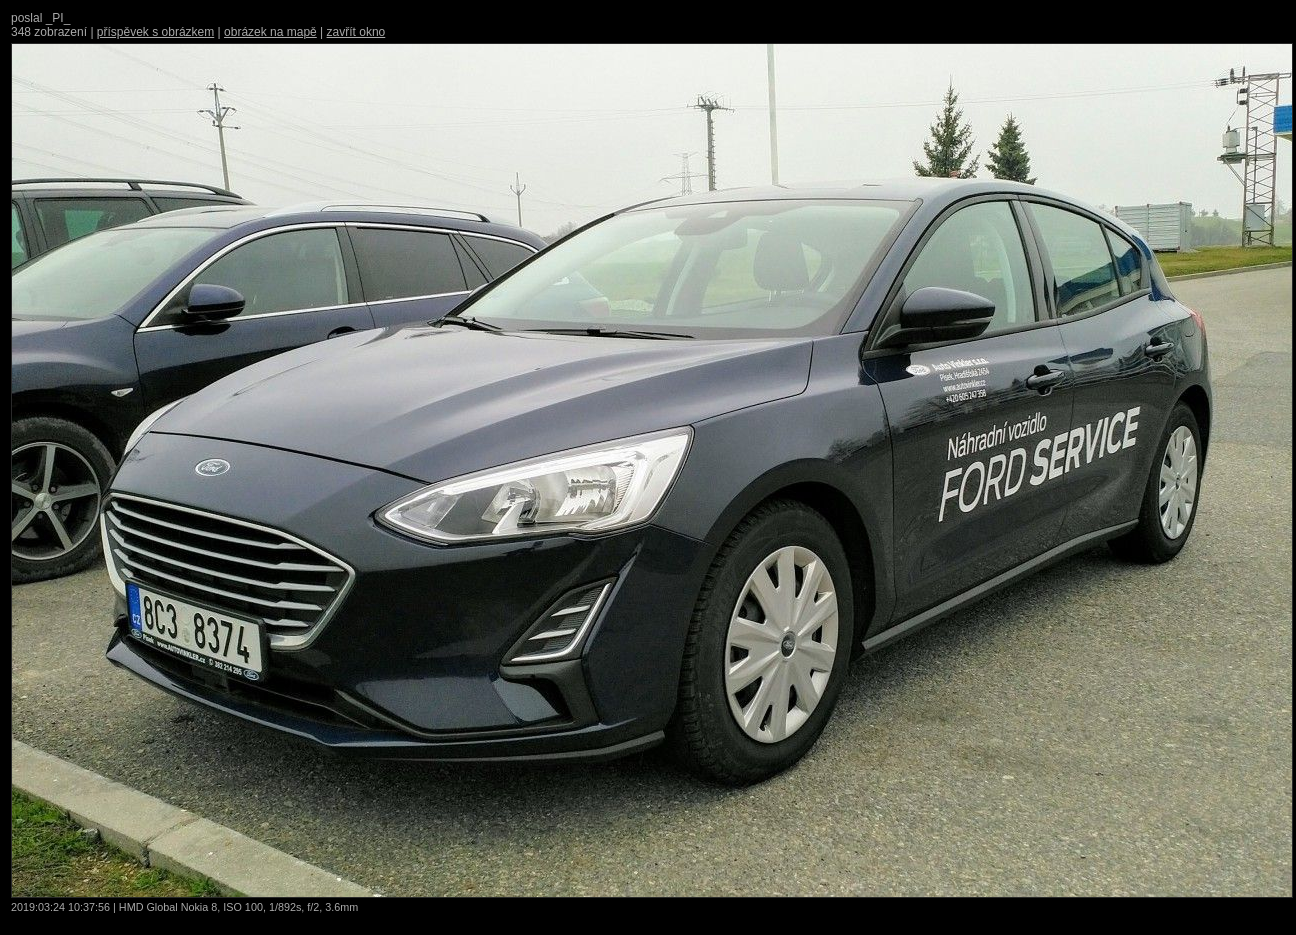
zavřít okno (356, 32)
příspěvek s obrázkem (155, 32)
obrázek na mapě (270, 32)
